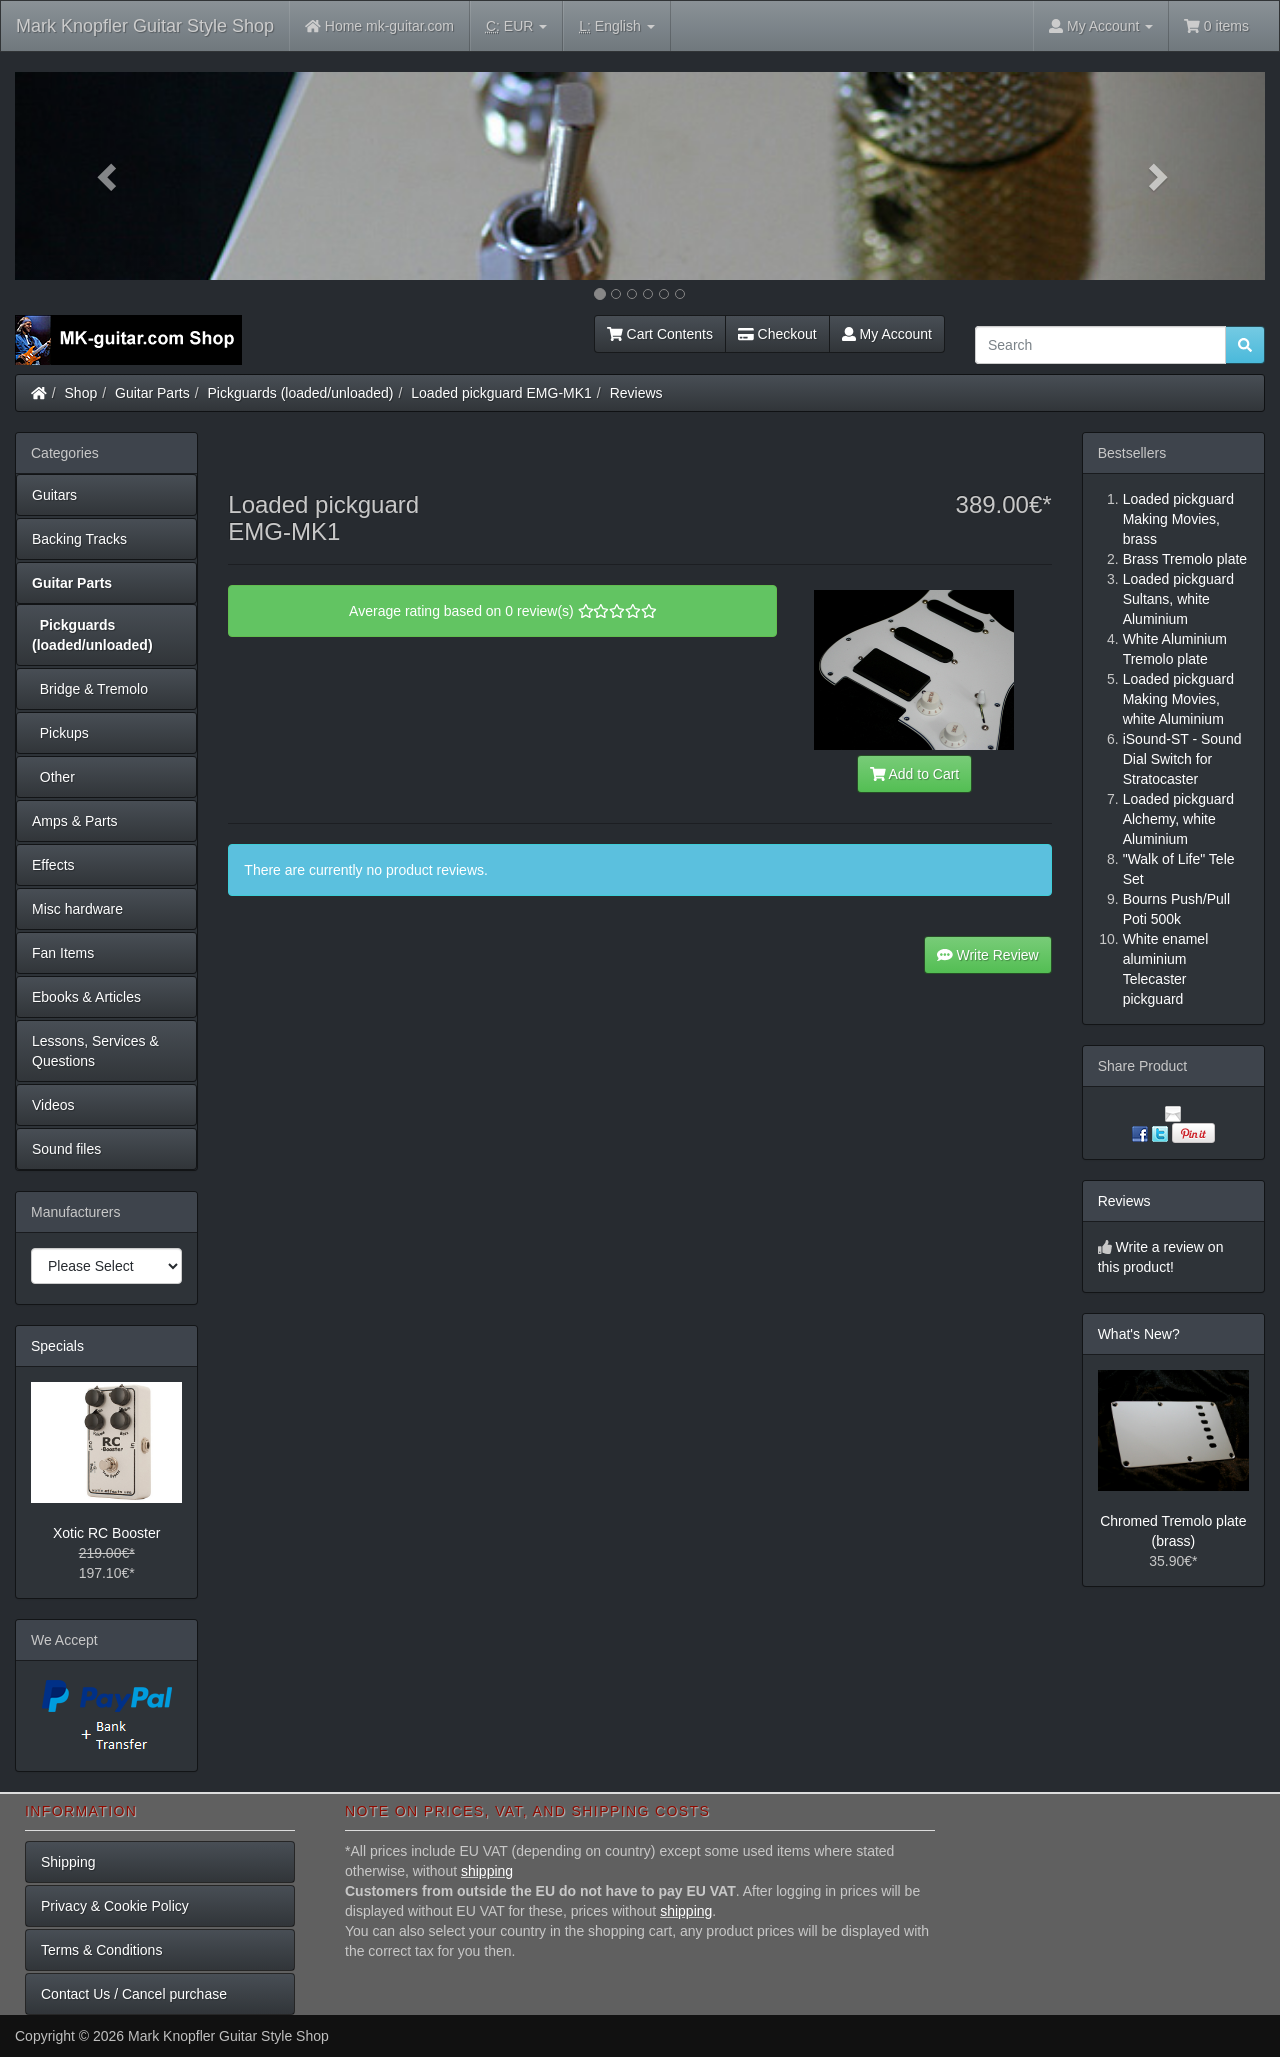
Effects (53, 865)
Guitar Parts (152, 393)
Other (53, 777)
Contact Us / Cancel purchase (134, 1994)
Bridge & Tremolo (90, 689)
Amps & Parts (75, 821)
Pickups (60, 733)
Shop (81, 393)
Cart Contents (660, 334)
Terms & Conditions (101, 1950)
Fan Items (63, 953)
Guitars (54, 495)
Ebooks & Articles (86, 997)
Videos (53, 1105)
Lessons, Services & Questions (95, 1051)
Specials (57, 1346)
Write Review (988, 955)
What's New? (1139, 1334)
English (616, 26)
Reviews (636, 393)
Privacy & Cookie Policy (115, 1906)
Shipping (68, 1862)
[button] (109, 176)
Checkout (777, 334)
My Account (887, 334)
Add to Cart (915, 774)
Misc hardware (77, 909)
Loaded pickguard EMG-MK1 (501, 393)
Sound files (66, 1149)
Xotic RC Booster (106, 1533)
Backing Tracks (79, 539)
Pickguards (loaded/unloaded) (301, 393)
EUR (516, 26)
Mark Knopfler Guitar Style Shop (145, 26)
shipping (487, 1871)
